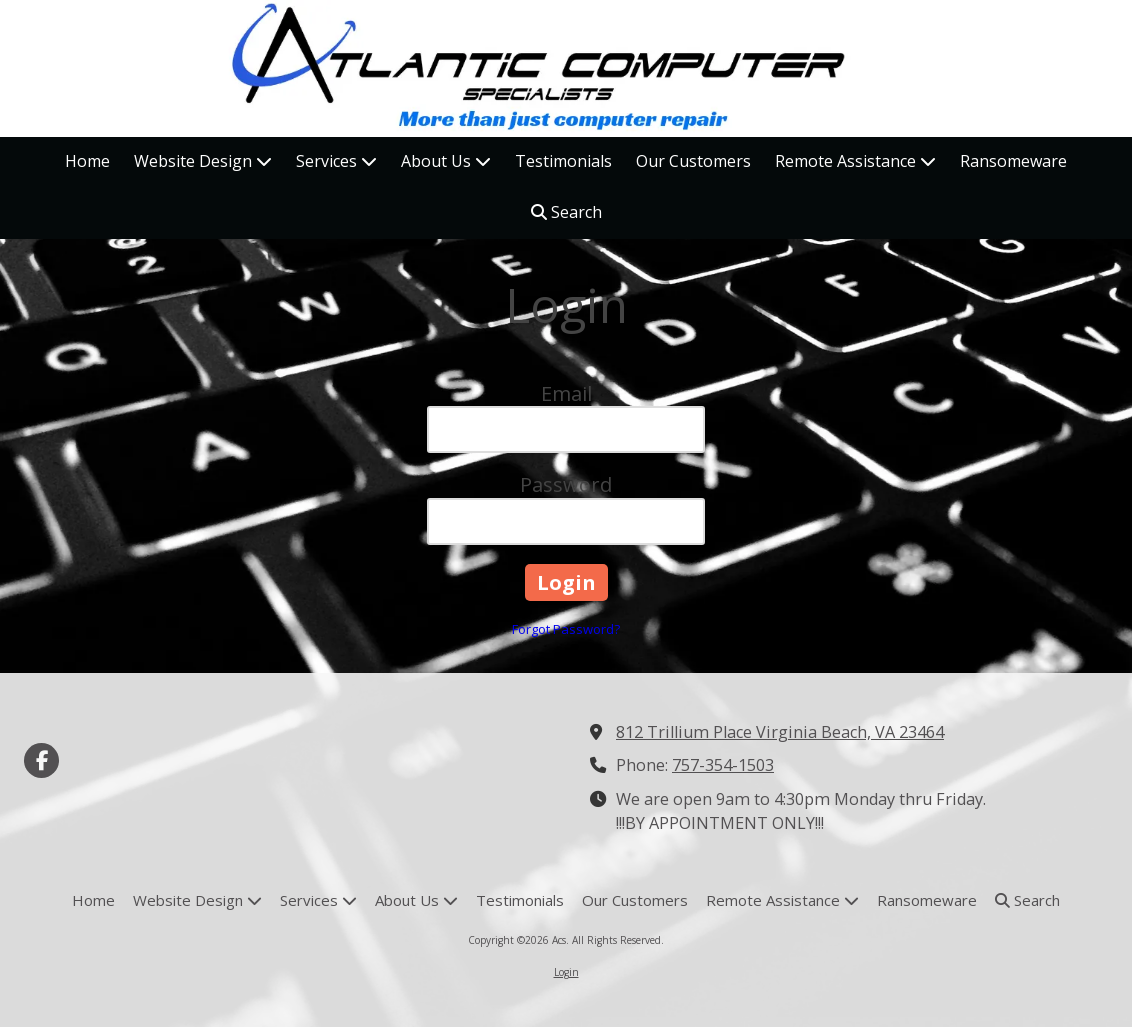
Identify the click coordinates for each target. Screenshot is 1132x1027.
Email (566, 393)
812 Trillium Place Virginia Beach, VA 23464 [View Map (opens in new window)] (780, 732)
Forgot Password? (566, 629)
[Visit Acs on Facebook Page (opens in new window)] (41, 760)
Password (566, 484)
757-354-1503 (723, 765)
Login (566, 972)
